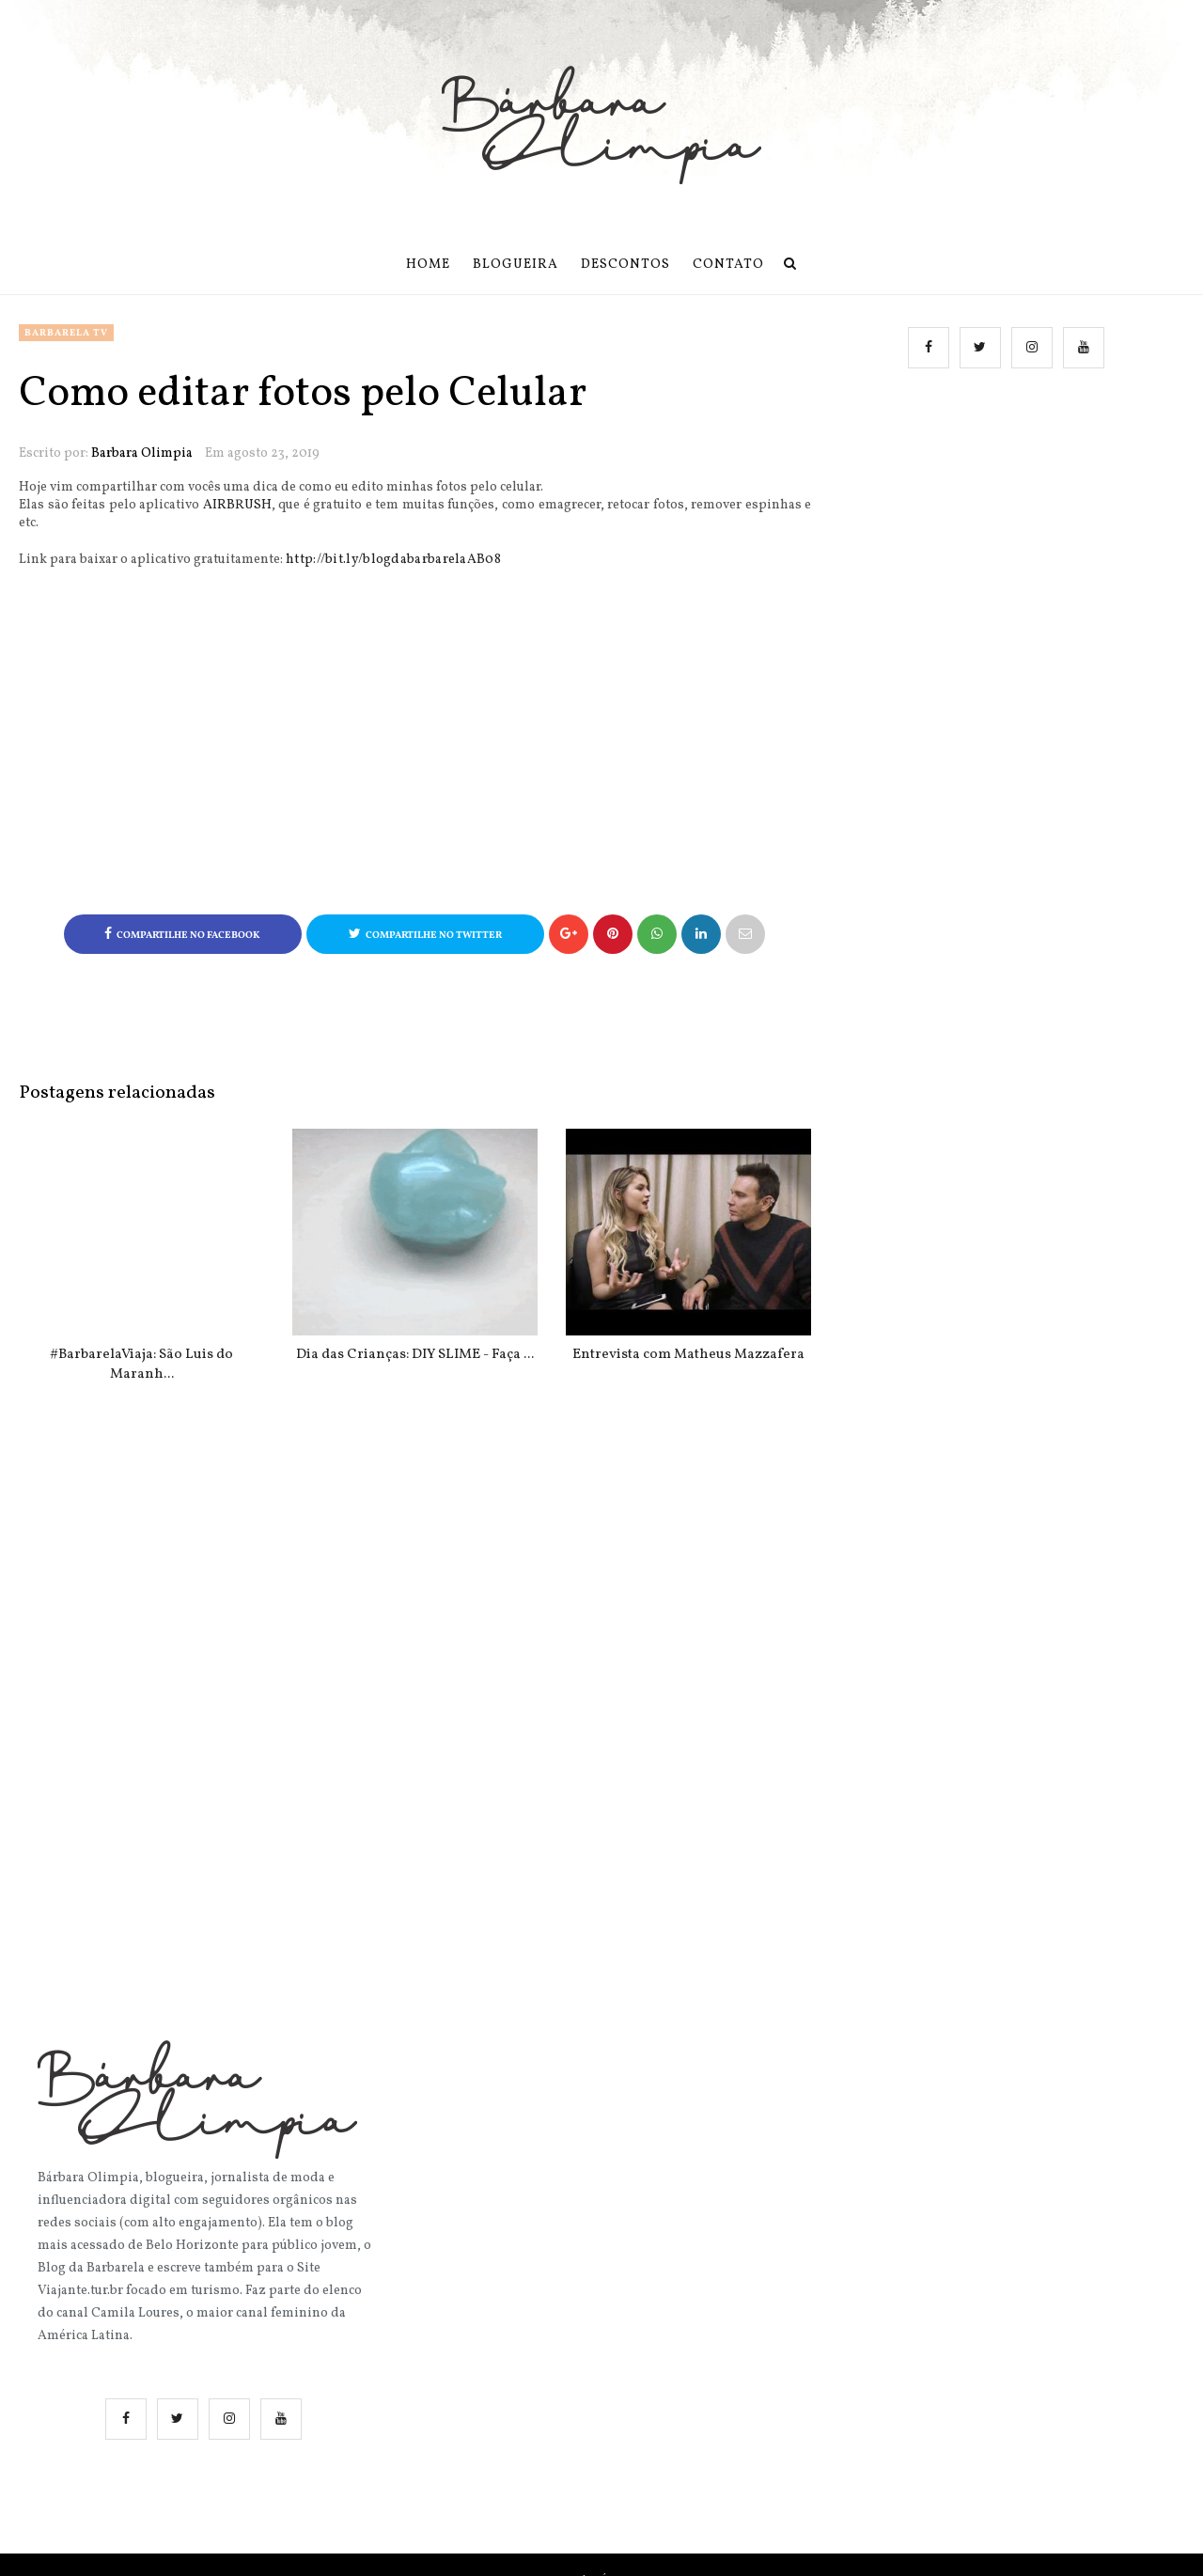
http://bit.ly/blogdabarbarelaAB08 (393, 560)
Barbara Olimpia (142, 453)
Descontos (625, 264)
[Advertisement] (1009, 575)
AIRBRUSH (237, 505)
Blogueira (515, 264)
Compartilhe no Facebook (182, 935)
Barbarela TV (66, 332)
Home (428, 264)
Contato (728, 264)
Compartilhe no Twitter (425, 935)
